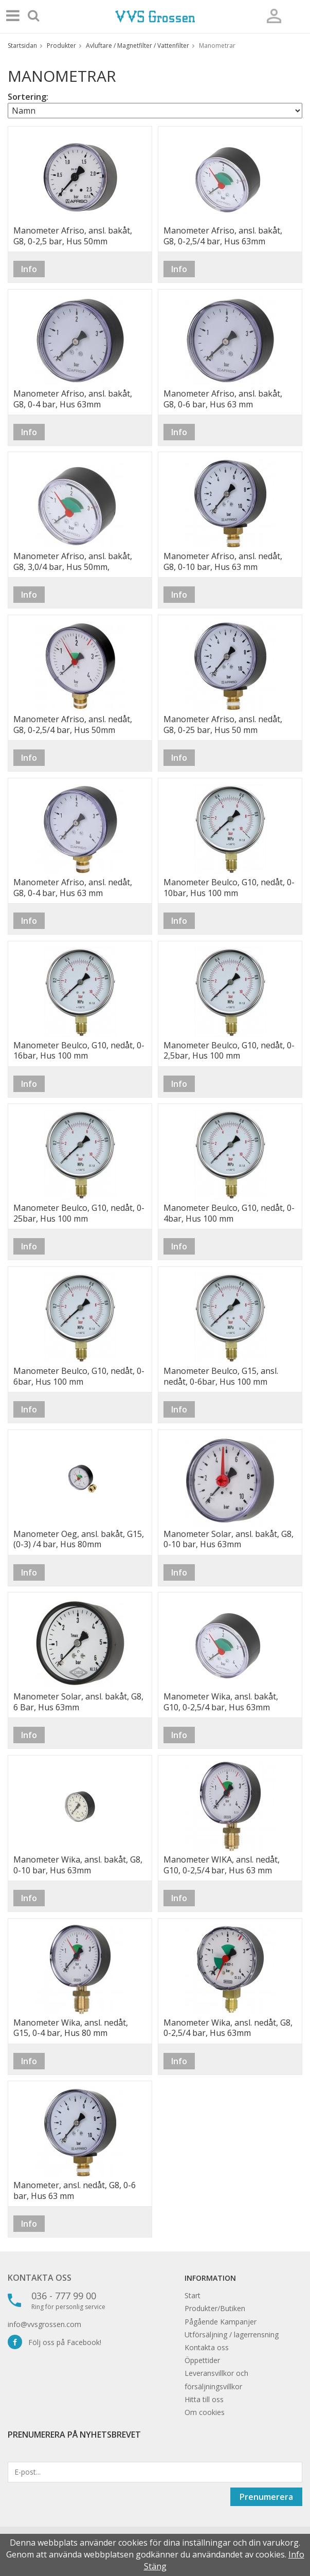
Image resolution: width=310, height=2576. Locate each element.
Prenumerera (266, 2496)
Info (29, 269)
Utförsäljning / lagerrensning (232, 2334)
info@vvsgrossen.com (44, 2324)
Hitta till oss (204, 2399)
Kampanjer (238, 2322)
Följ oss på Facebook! (54, 2342)
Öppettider (202, 2360)
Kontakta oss (39, 2277)
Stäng (155, 2566)
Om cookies (205, 2412)
